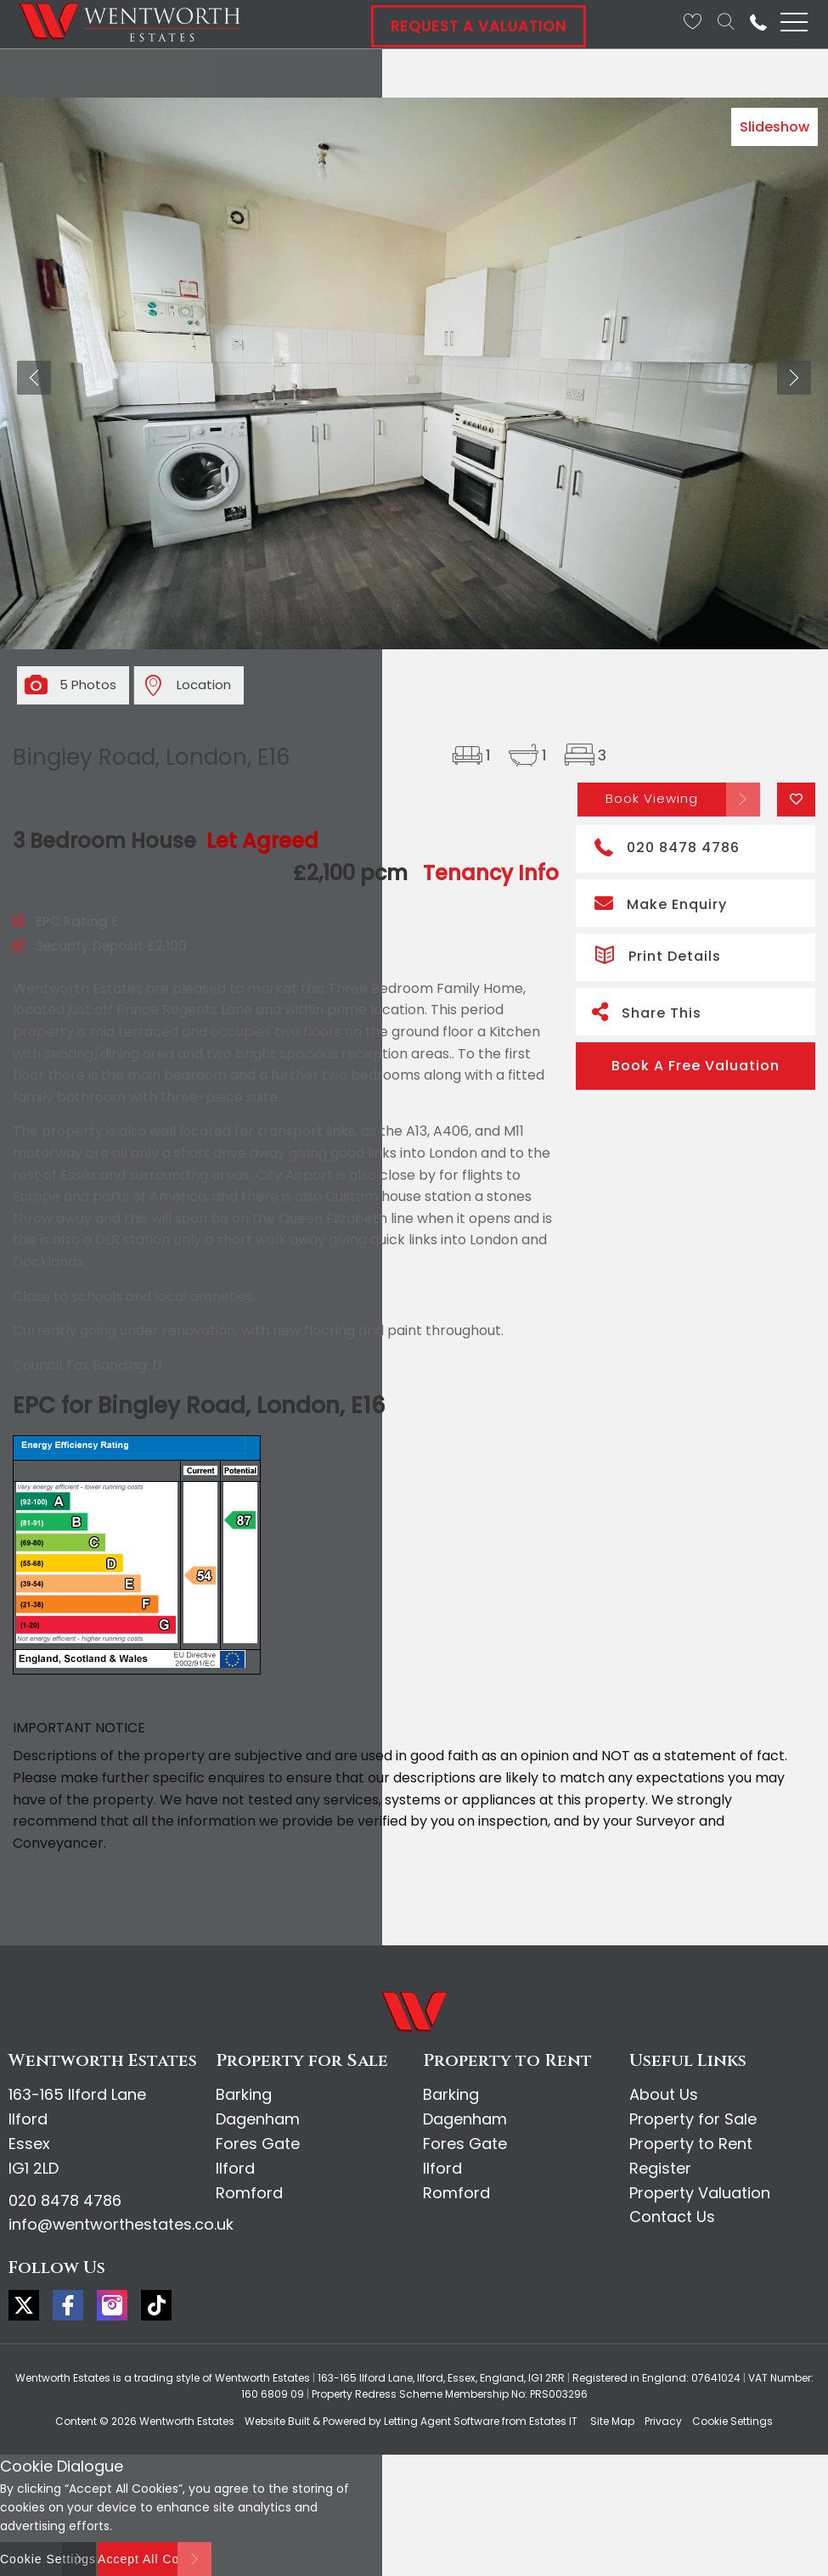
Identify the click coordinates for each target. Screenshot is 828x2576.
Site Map (612, 2421)
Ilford (235, 2168)
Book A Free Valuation (695, 1065)
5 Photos (87, 684)
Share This (646, 1011)
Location (204, 684)
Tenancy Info (491, 873)
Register (660, 2168)
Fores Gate (258, 2143)
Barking (244, 2094)
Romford (249, 2192)
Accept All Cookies (154, 2559)
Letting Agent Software (441, 2421)
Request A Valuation (478, 26)
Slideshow (774, 127)
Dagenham (258, 2119)
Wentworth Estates (186, 2421)
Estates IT (553, 2421)
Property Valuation (699, 2192)
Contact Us (672, 2216)
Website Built (277, 2421)
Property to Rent (690, 2143)
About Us (663, 2094)
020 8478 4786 (667, 846)
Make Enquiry (660, 902)
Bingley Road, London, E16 (151, 757)
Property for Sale (693, 2119)
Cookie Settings (732, 2421)
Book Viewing (652, 798)
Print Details (657, 954)
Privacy (663, 2421)
